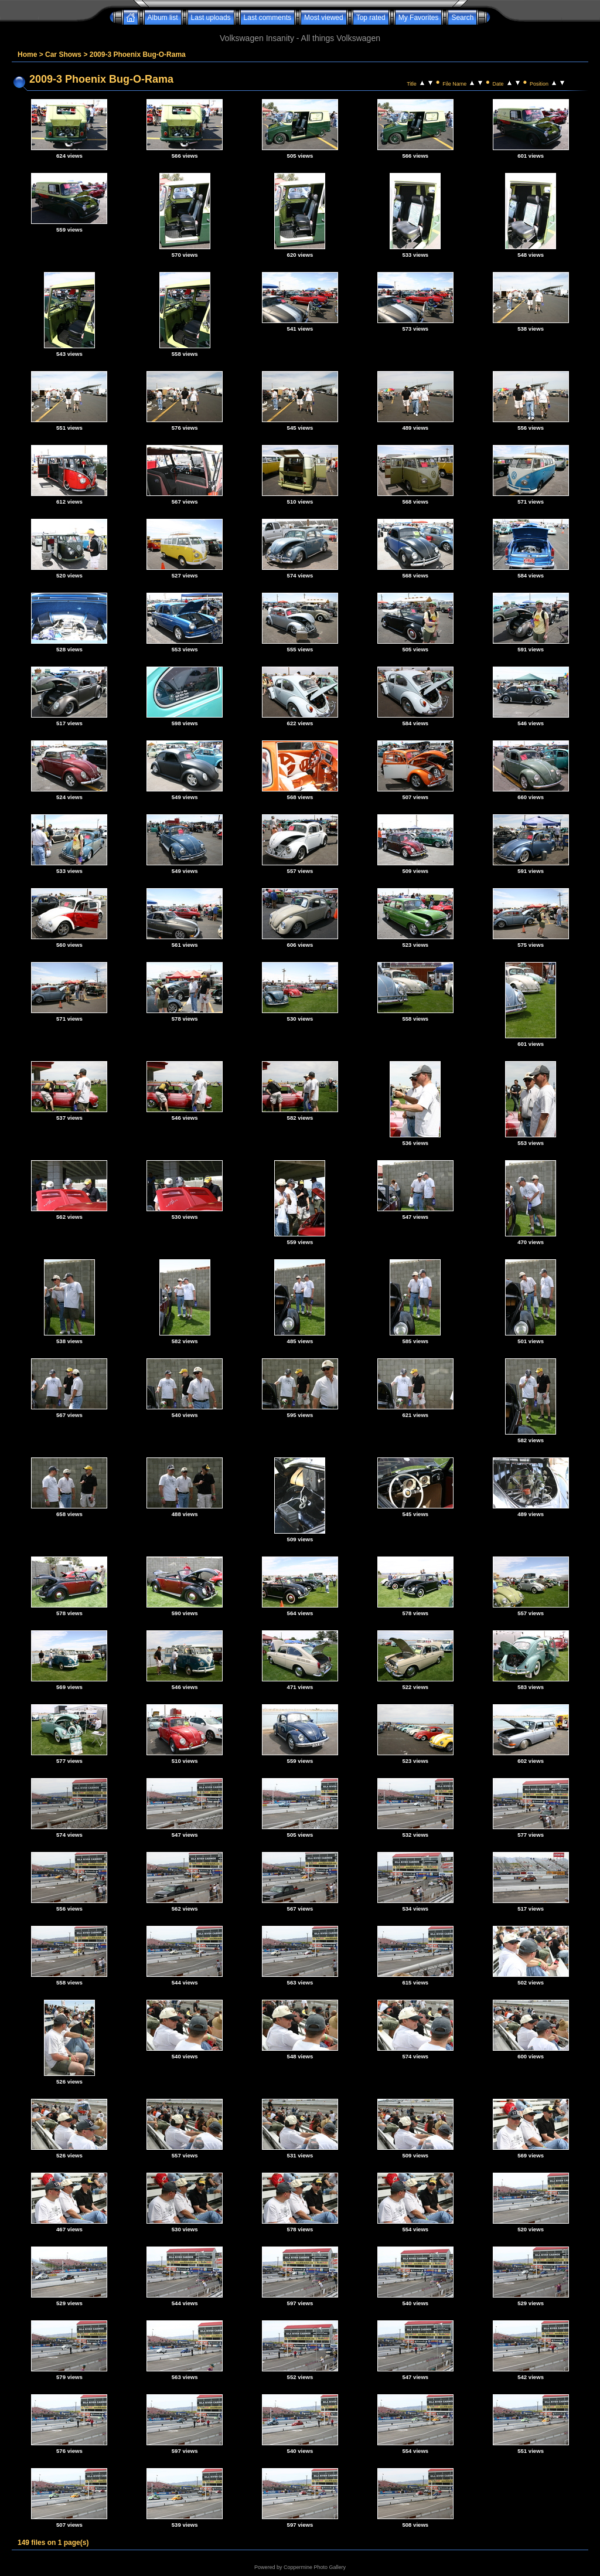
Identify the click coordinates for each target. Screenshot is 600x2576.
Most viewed (323, 17)
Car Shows (63, 54)
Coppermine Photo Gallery (315, 2567)
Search (462, 17)
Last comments (267, 17)
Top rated (371, 17)
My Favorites (418, 17)
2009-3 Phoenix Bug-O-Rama (138, 54)
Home (27, 54)
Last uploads (211, 17)
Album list (163, 17)
